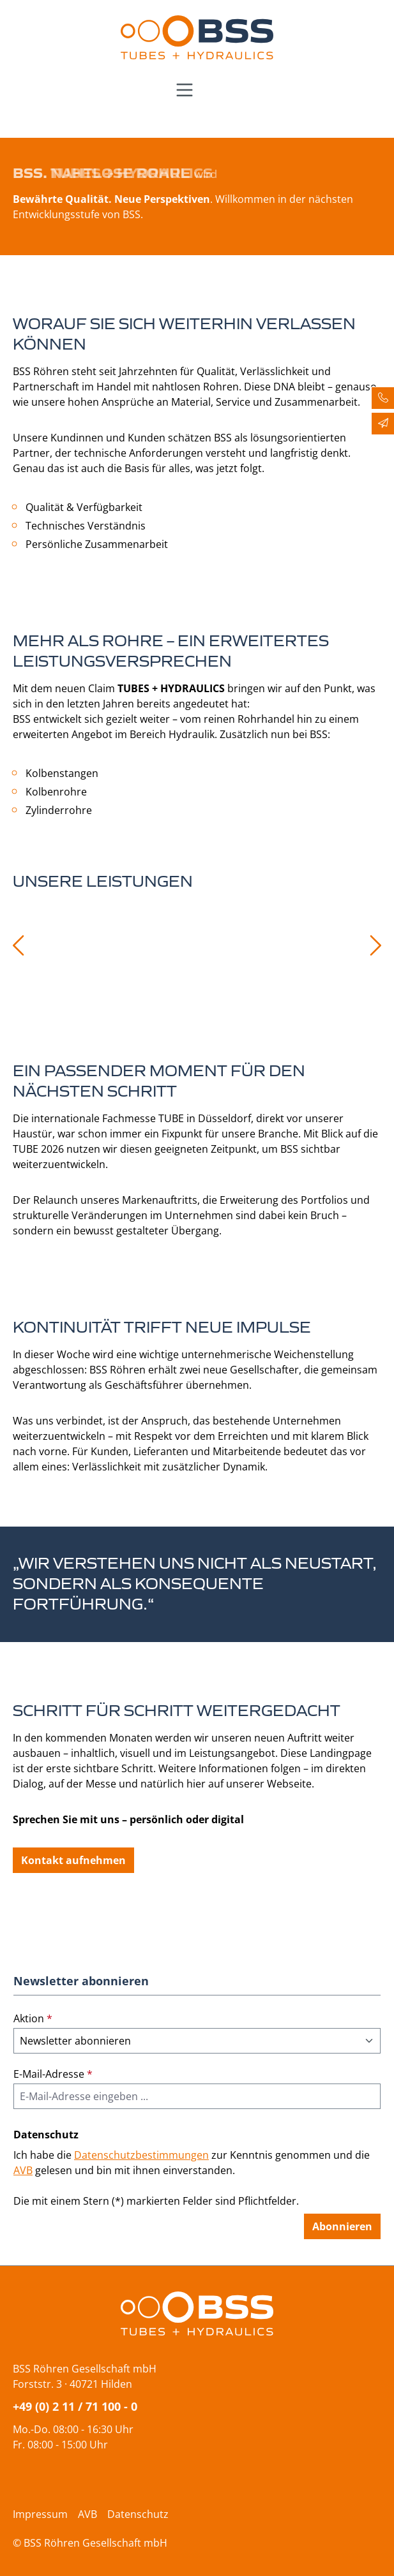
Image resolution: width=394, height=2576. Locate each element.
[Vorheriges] (17, 945)
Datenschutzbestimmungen (141, 2155)
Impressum (40, 2514)
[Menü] (184, 90)
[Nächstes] (375, 945)
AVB (23, 2170)
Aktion (32, 2018)
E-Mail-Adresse (53, 2074)
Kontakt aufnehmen (73, 1860)
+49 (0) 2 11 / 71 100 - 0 (75, 2406)
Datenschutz (138, 2514)
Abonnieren (342, 2226)
